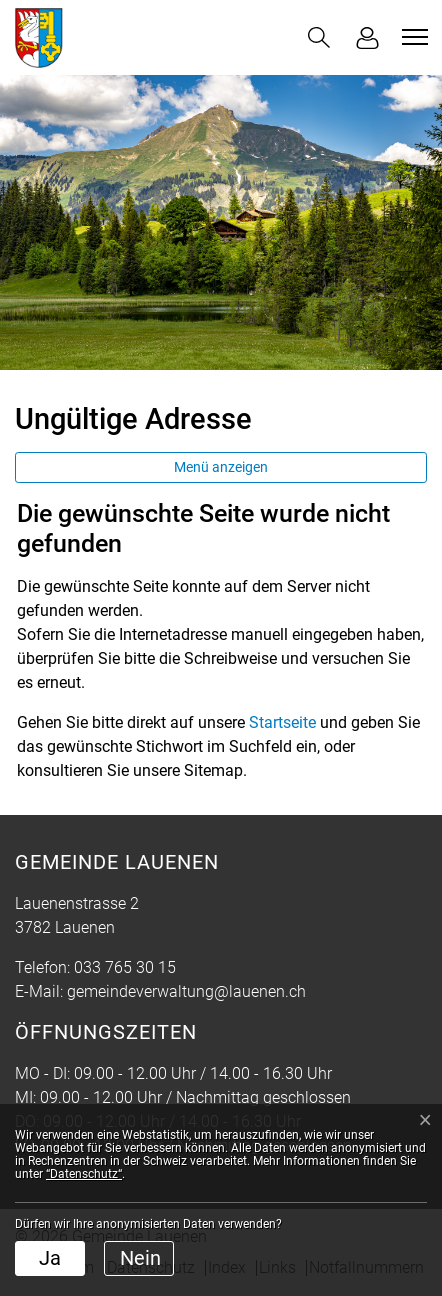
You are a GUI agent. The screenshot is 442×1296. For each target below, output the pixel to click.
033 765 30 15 (125, 967)
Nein (140, 1258)
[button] (319, 37)
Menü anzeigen (221, 467)
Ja (50, 1258)
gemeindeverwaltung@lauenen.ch (186, 991)
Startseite (282, 722)
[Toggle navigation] (412, 37)
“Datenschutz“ (84, 1174)
